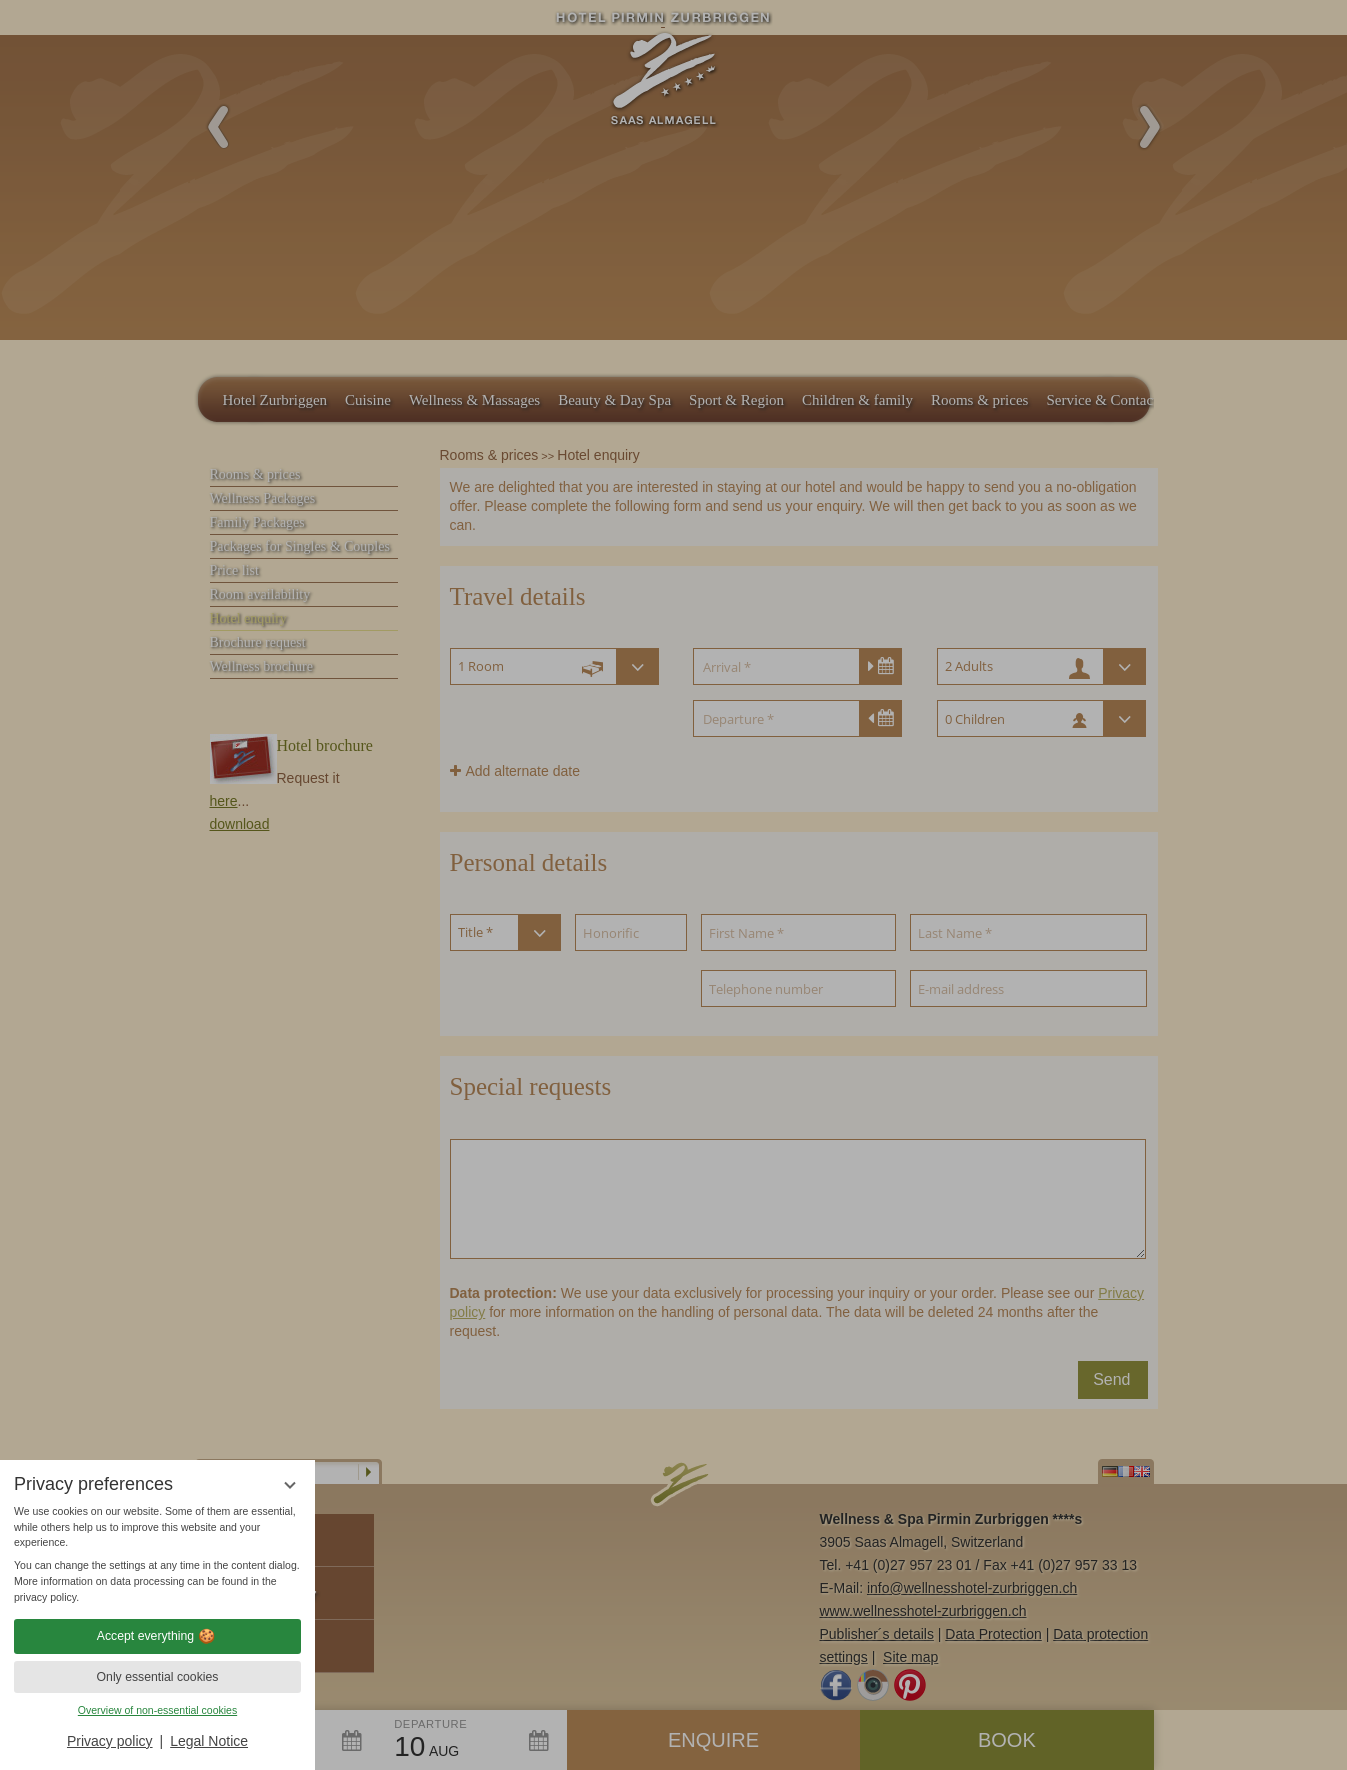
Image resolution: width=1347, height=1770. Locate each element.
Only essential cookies (158, 1677)
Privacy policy (110, 1741)
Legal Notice (209, 1741)
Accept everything (157, 1636)
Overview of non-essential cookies (157, 1710)
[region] (157, 1555)
